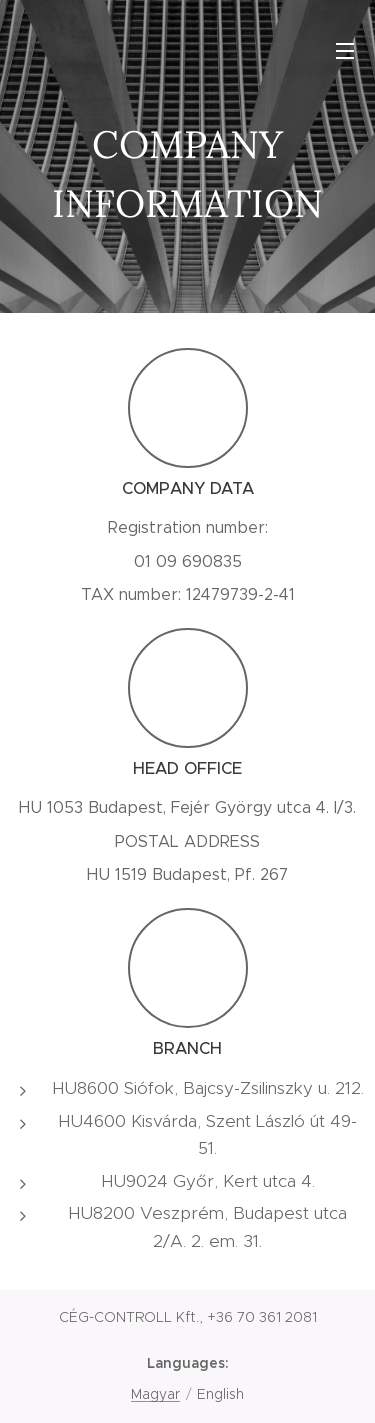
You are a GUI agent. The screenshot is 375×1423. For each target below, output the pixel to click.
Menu (345, 51)
